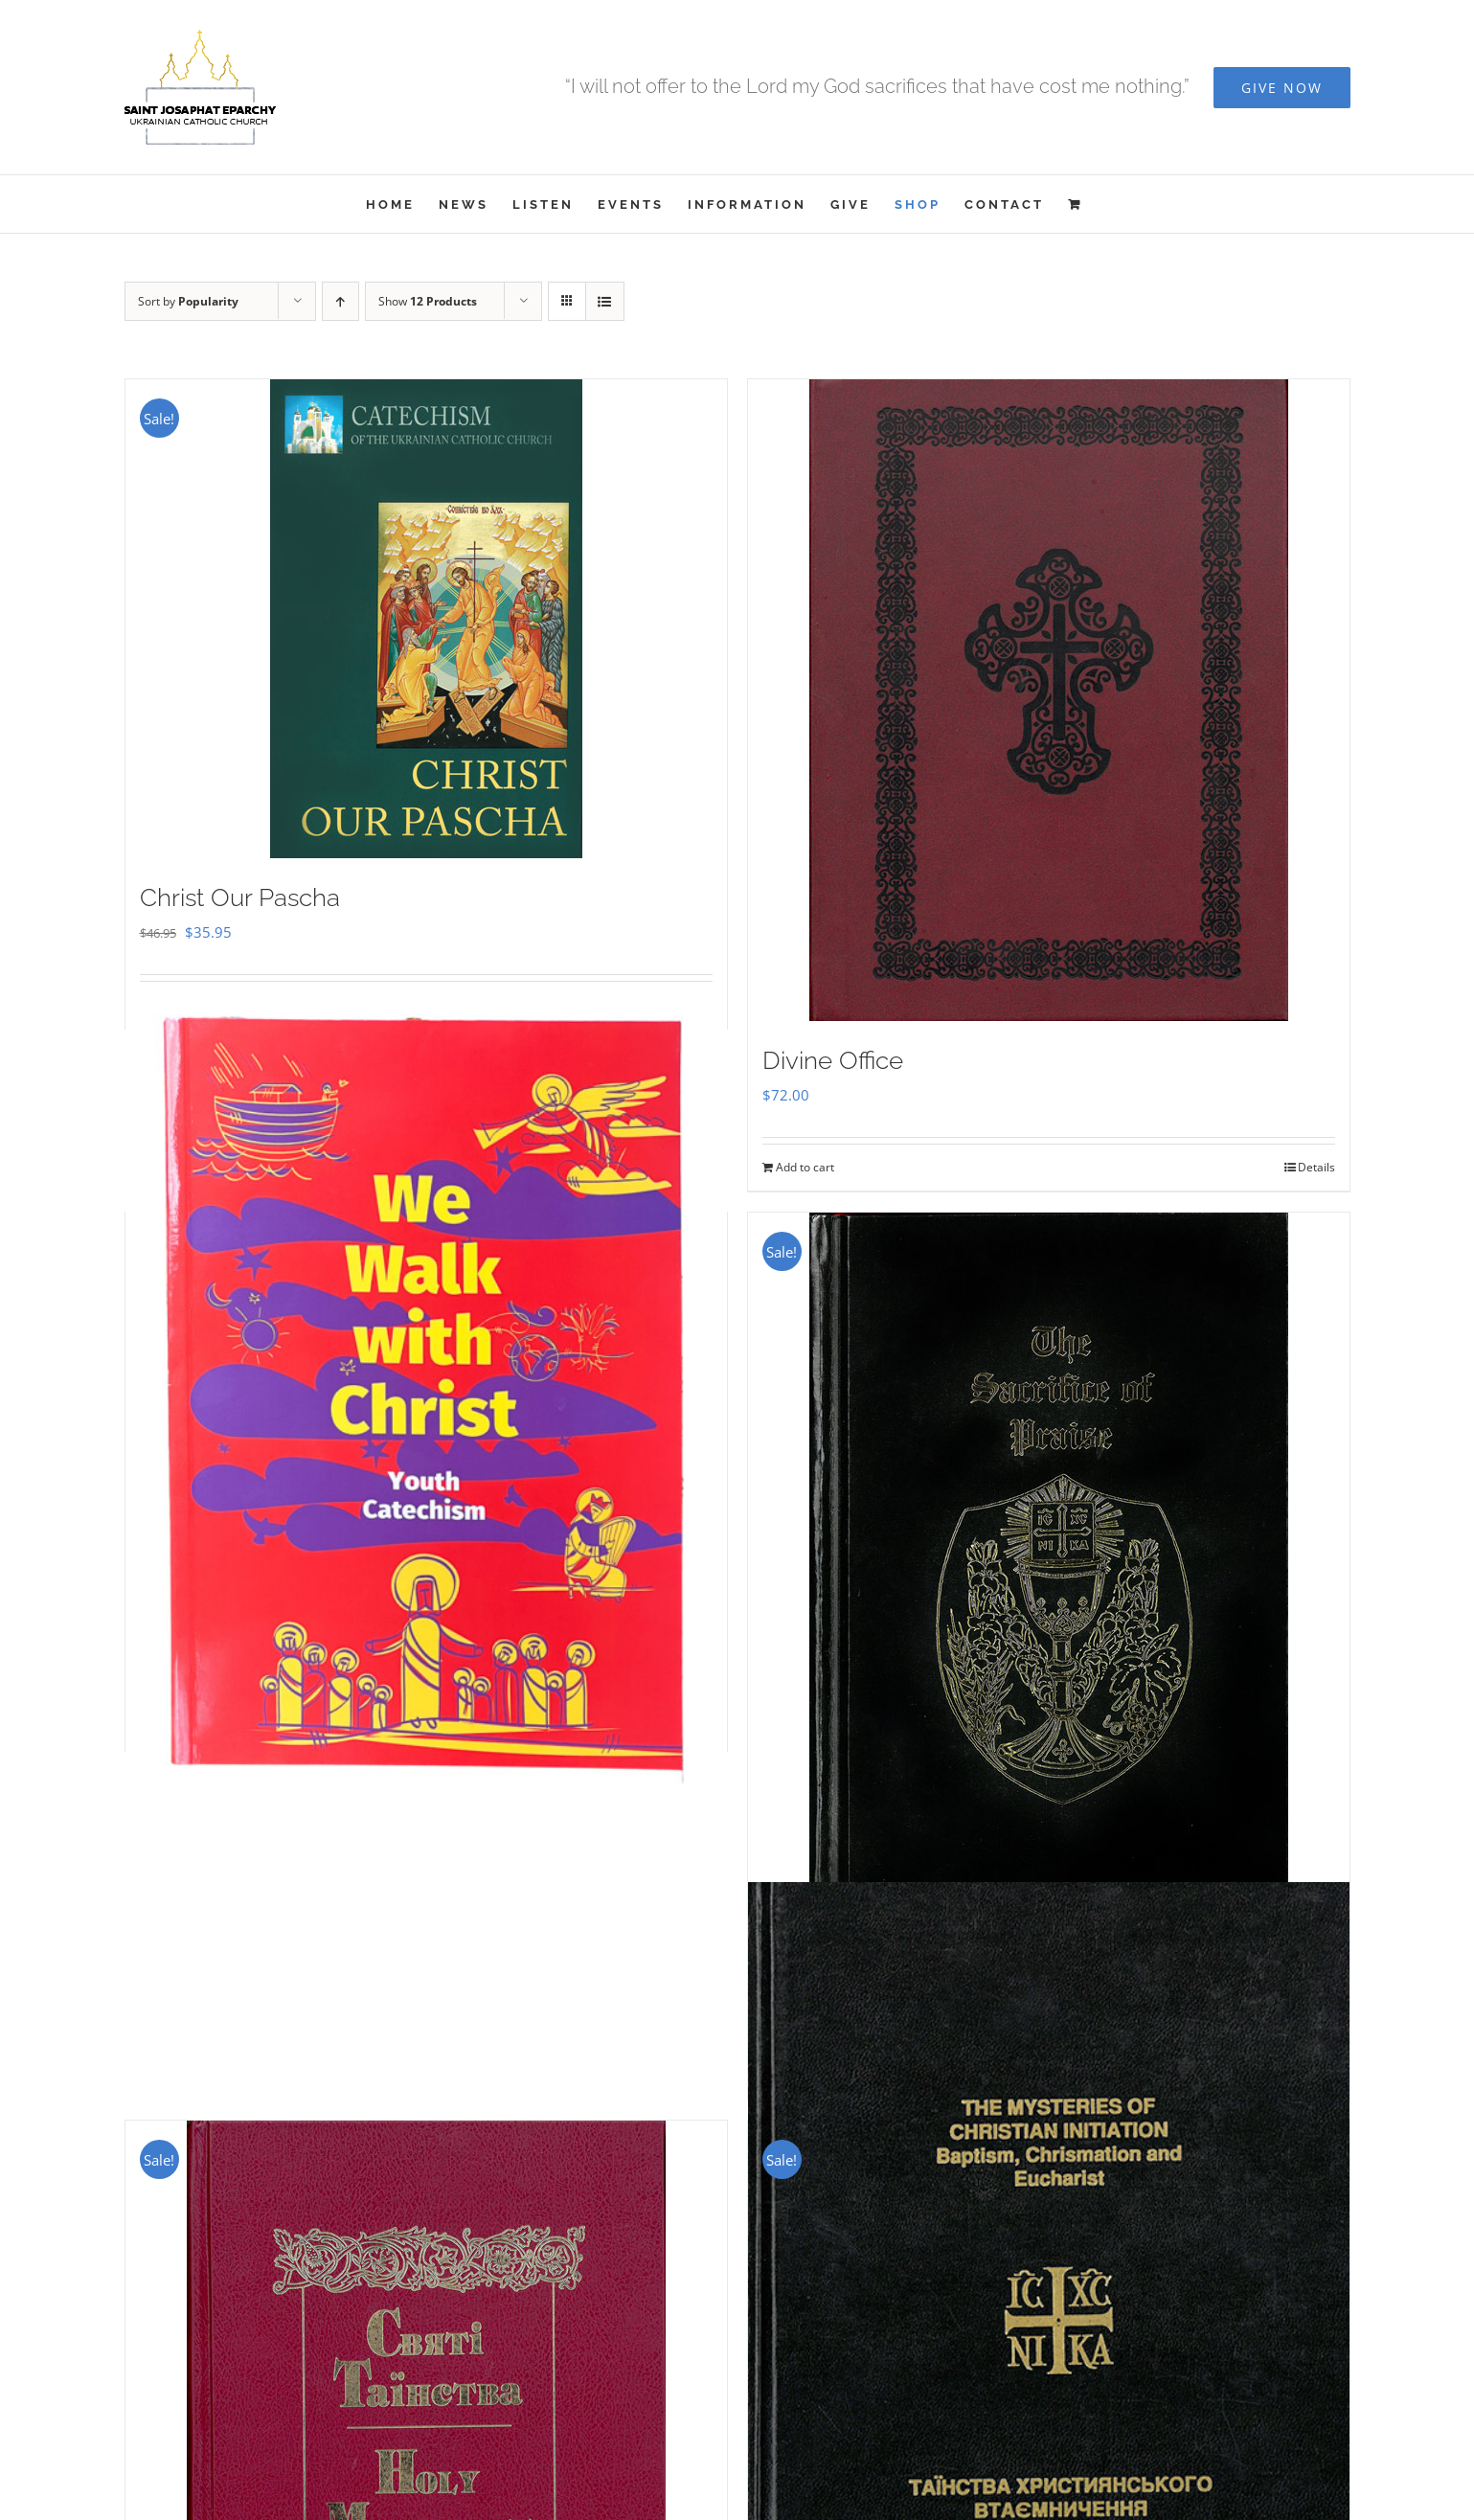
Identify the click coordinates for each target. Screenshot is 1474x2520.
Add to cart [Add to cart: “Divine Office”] (805, 1167)
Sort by (188, 301)
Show (427, 301)
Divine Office (832, 1060)
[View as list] (605, 301)
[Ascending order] (340, 301)
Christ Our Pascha (240, 897)
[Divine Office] (1048, 700)
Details (1316, 1167)
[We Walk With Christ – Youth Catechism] (426, 1396)
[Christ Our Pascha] (426, 618)
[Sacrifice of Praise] (1048, 1571)
